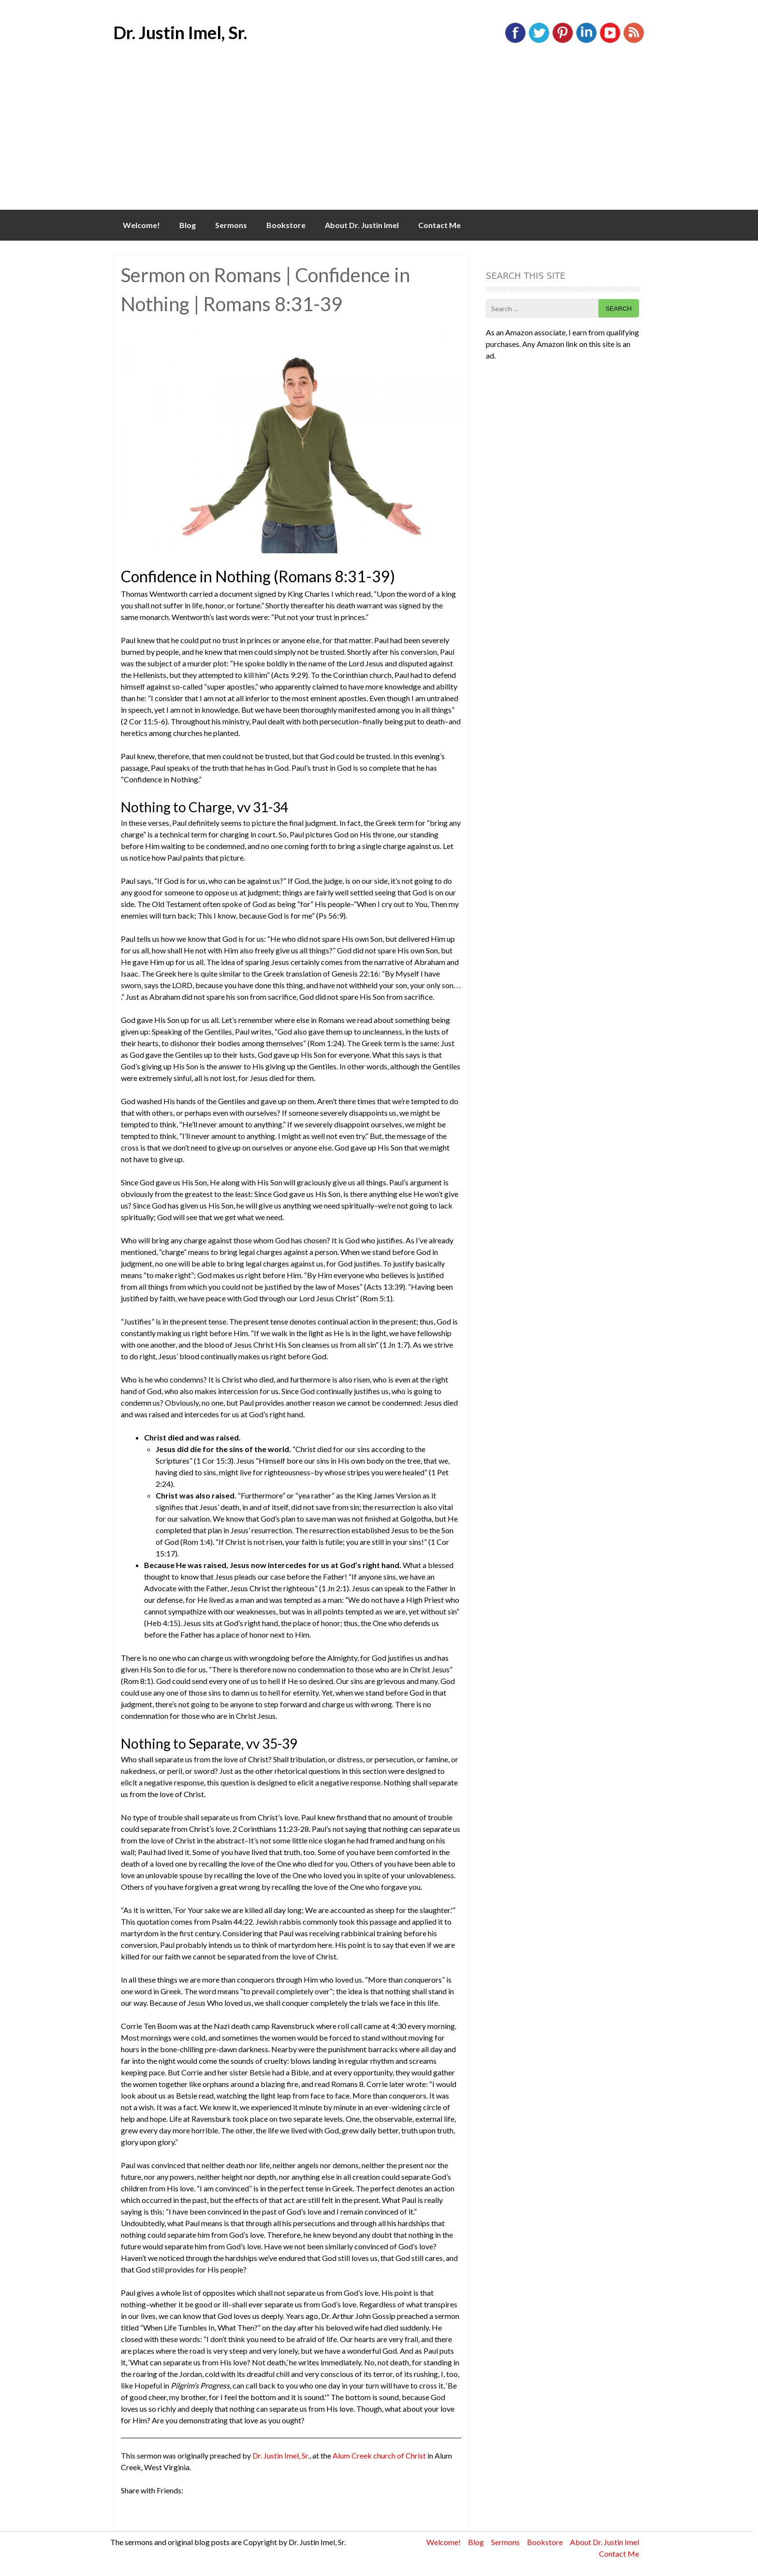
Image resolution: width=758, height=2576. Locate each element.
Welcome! (141, 225)
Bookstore (286, 225)
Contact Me (439, 225)
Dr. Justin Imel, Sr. (180, 32)
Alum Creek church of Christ (379, 2455)
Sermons (231, 225)
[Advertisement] (379, 137)
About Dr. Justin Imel (362, 225)
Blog (187, 225)
